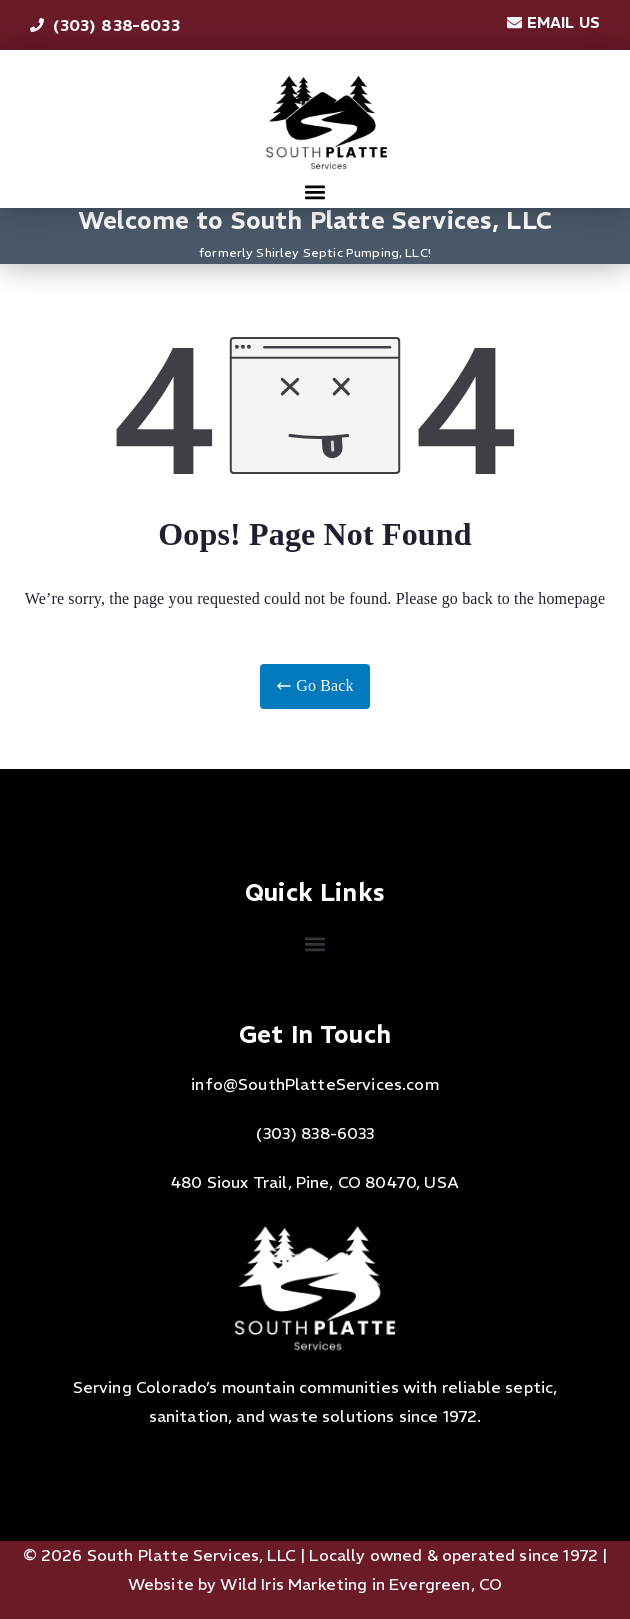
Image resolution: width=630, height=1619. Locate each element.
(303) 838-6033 (314, 1133)
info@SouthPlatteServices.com (314, 1084)
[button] (315, 191)
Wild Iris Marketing (293, 1584)
